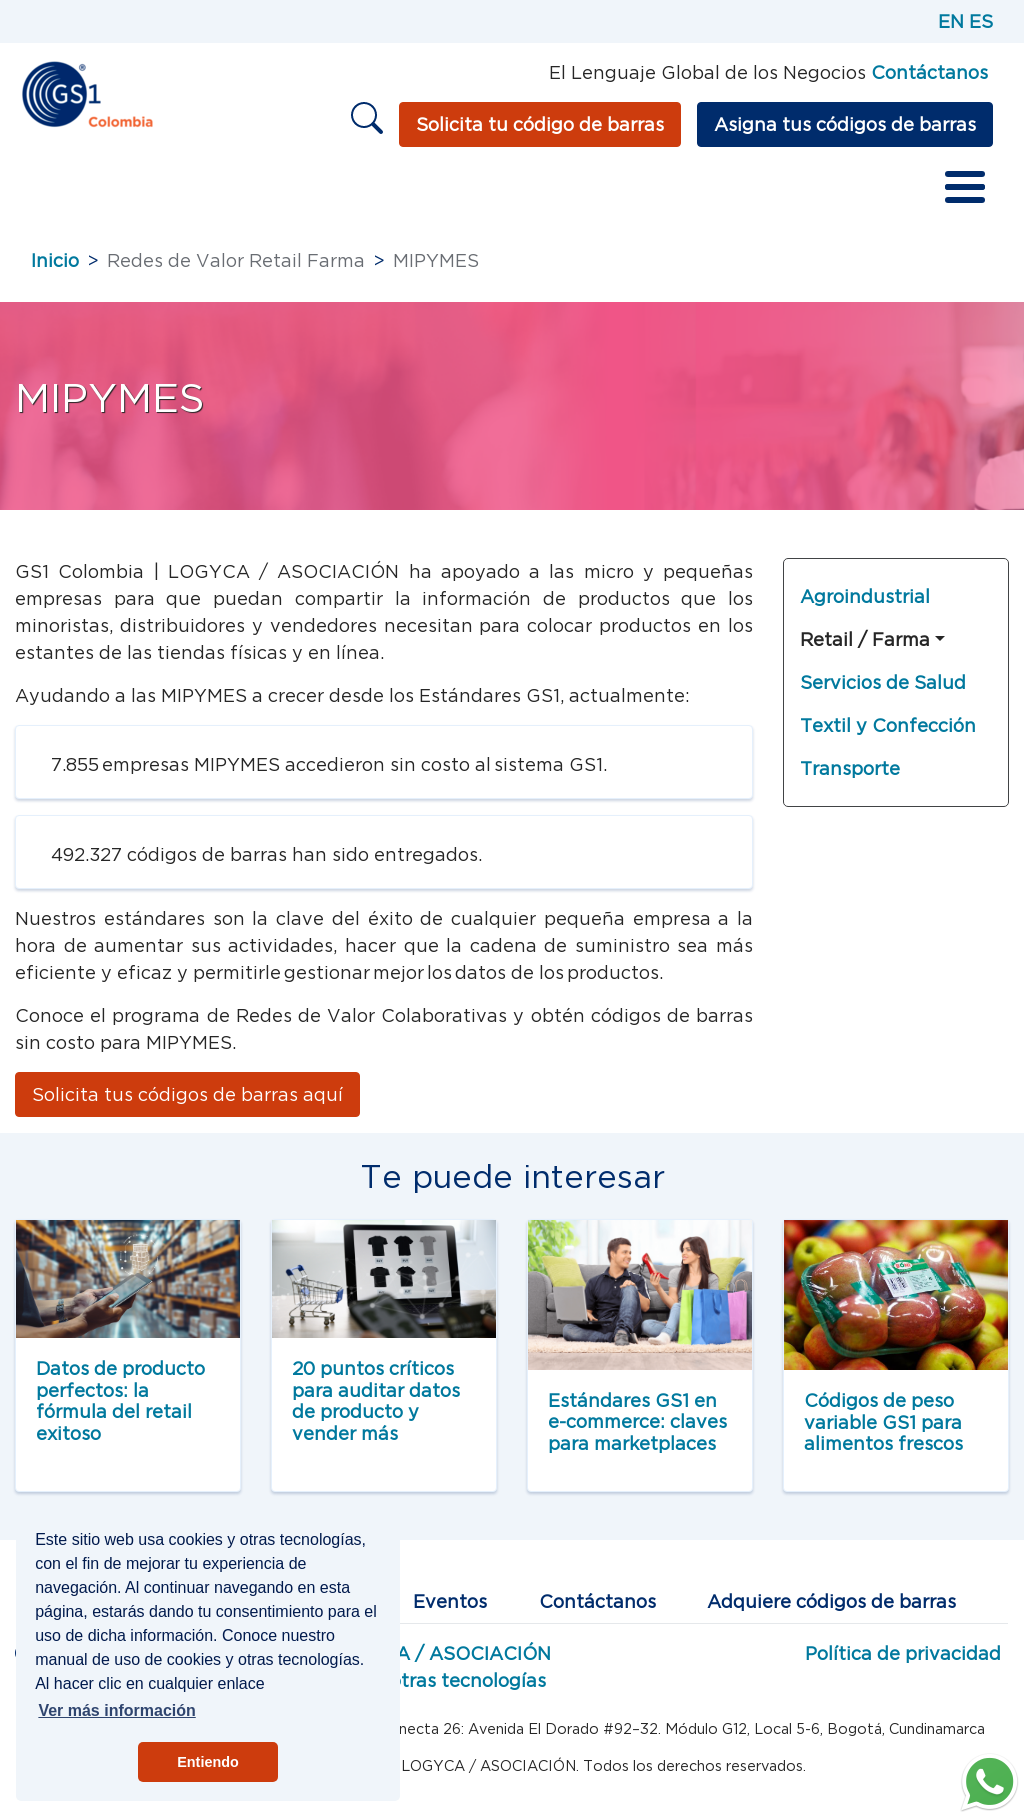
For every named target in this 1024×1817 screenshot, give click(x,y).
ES (981, 21)
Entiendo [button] (208, 1762)
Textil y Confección (888, 725)
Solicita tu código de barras (540, 124)
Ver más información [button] (116, 1710)
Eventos (450, 1601)
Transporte (850, 768)
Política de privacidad (903, 1653)
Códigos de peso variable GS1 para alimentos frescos (883, 1422)
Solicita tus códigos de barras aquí (187, 1094)
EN (951, 21)
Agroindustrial (865, 596)
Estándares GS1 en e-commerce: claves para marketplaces (637, 1422)
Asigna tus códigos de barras (845, 124)
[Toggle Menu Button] (965, 187)
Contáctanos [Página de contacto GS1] (929, 72)
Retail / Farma (865, 639)
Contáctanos (597, 1601)
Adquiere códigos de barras (831, 1601)
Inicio (55, 260)
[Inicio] (86, 92)
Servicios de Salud (883, 682)
